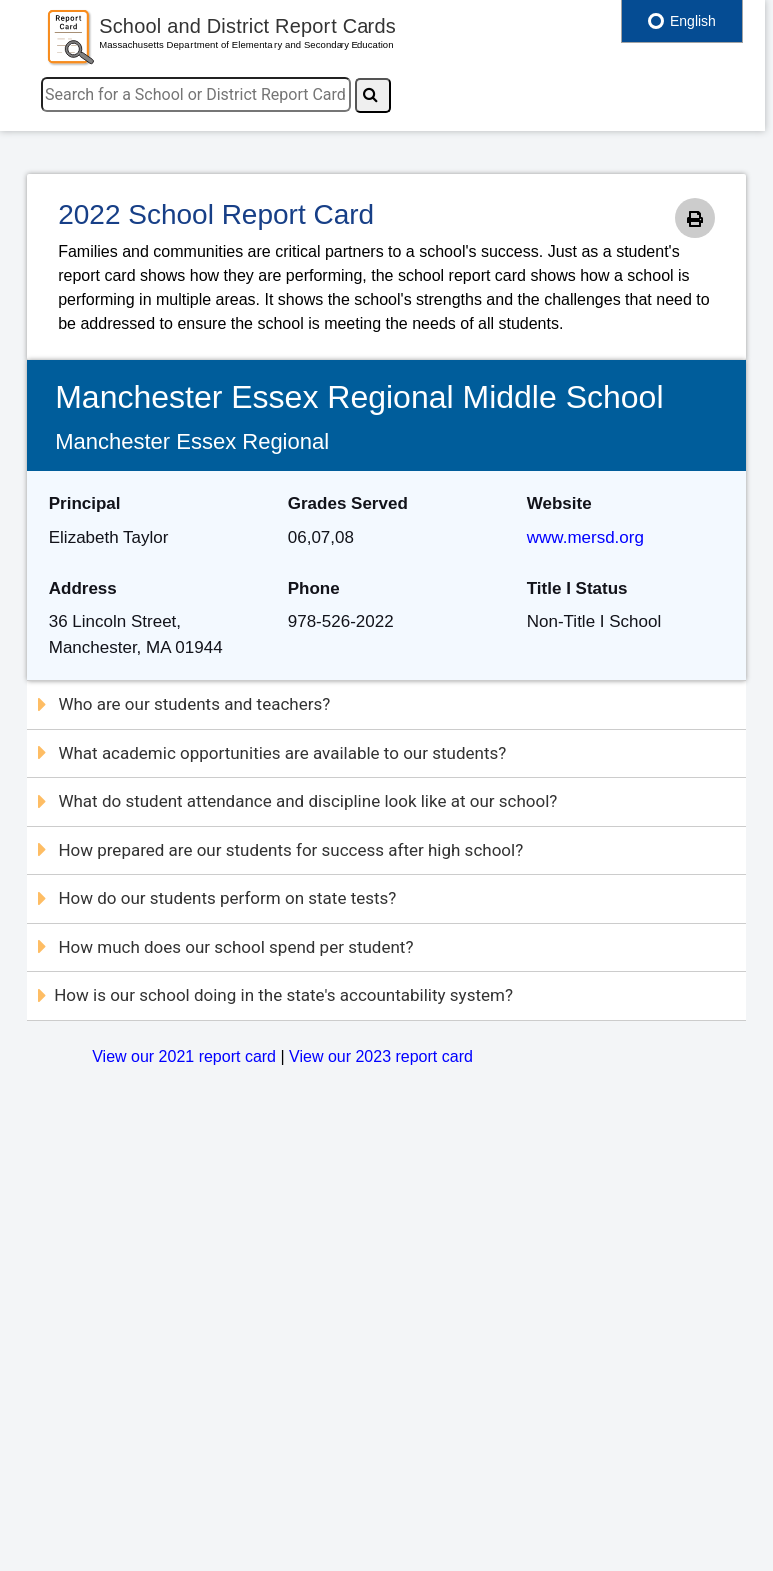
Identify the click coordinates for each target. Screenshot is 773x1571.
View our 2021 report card (184, 1056)
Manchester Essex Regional (192, 441)
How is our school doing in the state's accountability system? (275, 995)
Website (559, 503)
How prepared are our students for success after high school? (280, 850)
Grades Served (348, 503)
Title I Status (577, 588)
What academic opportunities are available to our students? (272, 753)
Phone (314, 588)
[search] (196, 94)
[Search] (373, 95)
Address (83, 588)
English (682, 21)
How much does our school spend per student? (225, 947)
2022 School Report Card (216, 214)
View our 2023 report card (381, 1056)
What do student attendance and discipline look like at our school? (297, 801)
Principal (85, 503)
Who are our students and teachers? (184, 704)
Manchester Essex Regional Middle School (359, 397)
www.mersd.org (585, 537)
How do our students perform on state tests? (217, 898)
